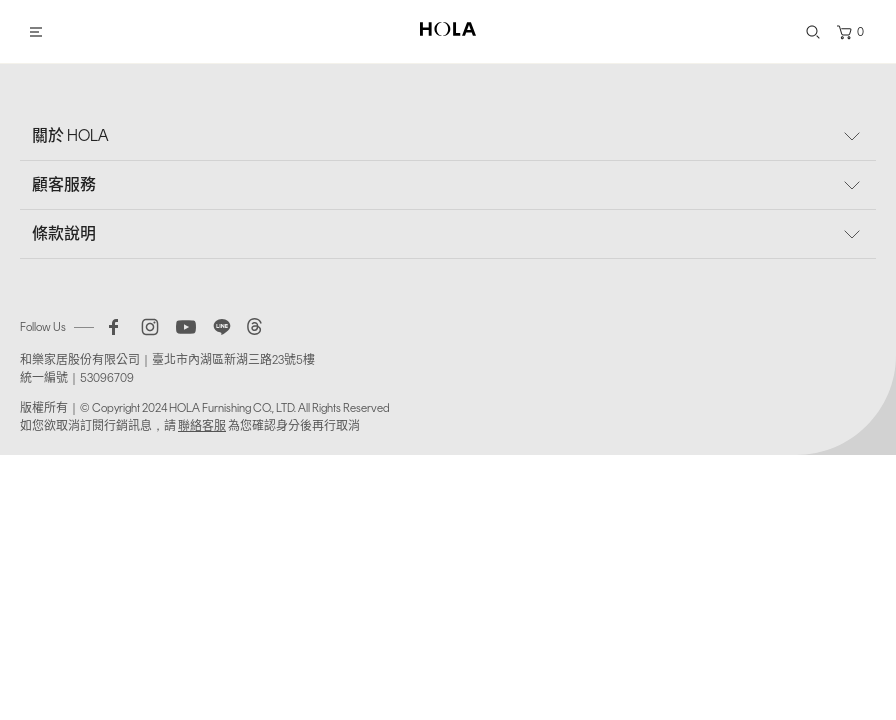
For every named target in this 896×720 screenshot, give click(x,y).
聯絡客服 (202, 426)
